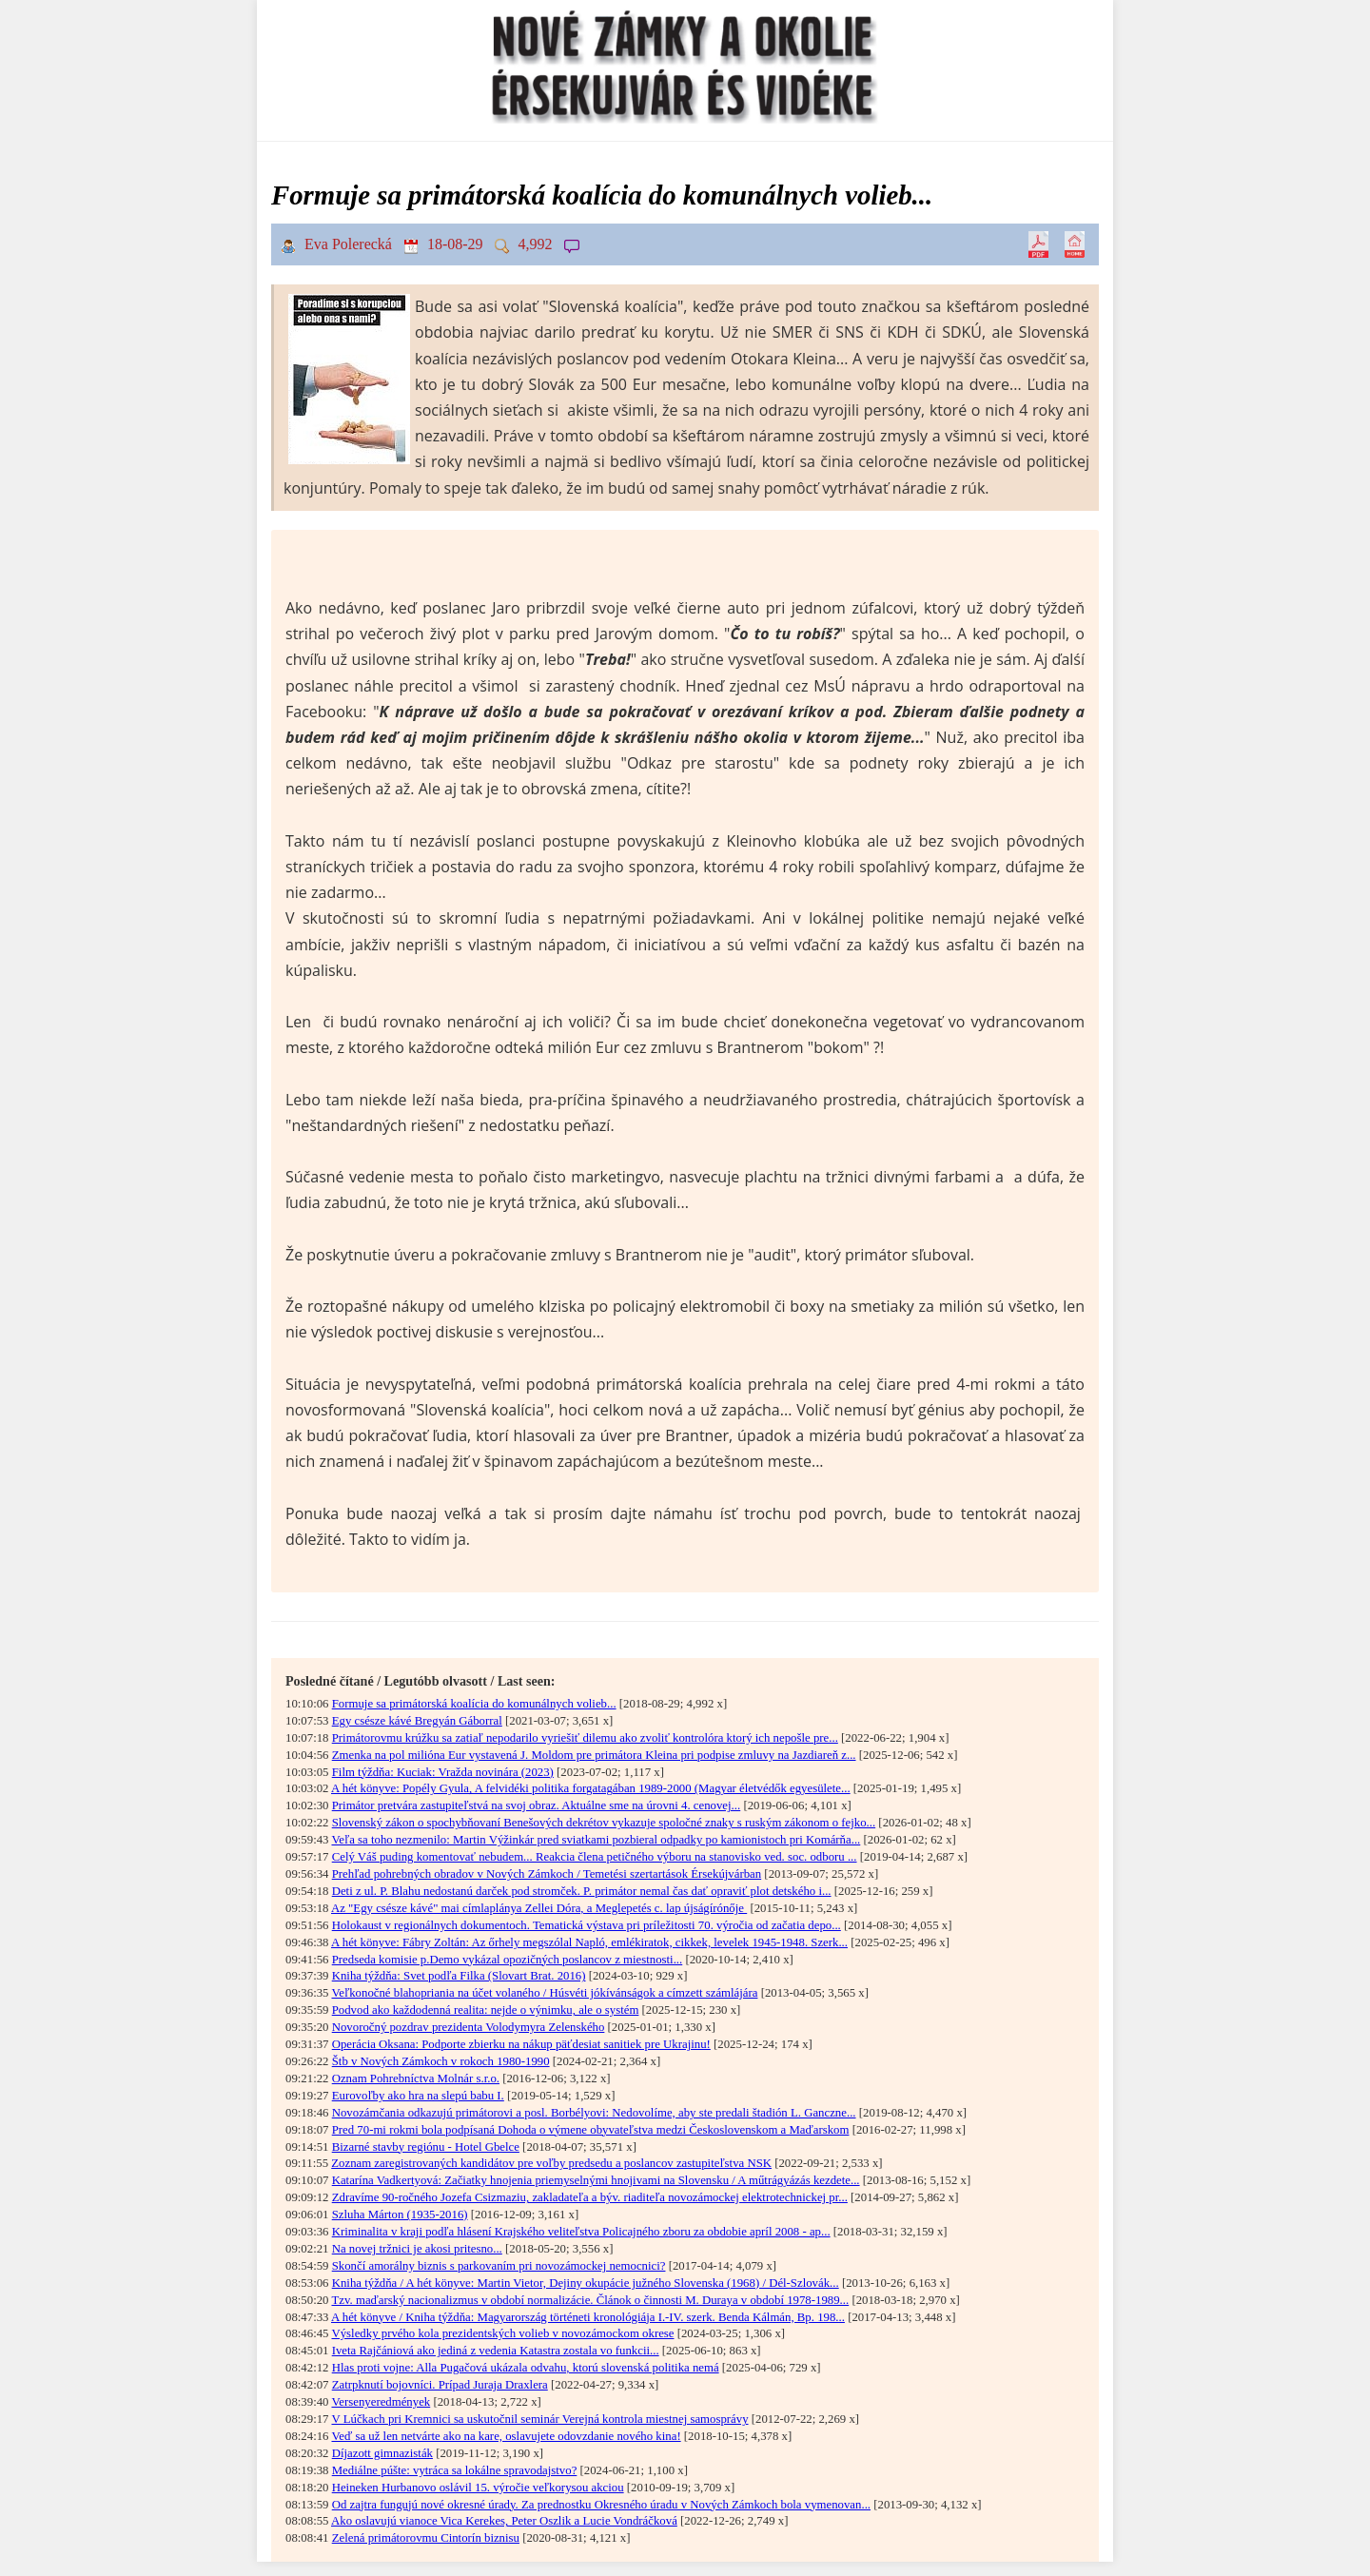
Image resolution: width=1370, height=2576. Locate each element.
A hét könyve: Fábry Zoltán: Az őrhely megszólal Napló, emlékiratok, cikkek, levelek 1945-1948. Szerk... (589, 1942)
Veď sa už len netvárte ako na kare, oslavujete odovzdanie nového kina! (505, 2436)
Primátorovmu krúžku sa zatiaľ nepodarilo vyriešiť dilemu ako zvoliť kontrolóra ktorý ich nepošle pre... (585, 1738)
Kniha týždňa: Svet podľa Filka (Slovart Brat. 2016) (459, 1975)
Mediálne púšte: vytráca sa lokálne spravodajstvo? (454, 2470)
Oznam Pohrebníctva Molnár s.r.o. (415, 2078)
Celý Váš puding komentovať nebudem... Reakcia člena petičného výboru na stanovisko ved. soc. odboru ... (594, 1857)
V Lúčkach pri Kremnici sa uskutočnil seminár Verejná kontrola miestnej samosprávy (539, 2419)
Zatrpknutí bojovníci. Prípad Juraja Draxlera (440, 2384)
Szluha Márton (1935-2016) (400, 2214)
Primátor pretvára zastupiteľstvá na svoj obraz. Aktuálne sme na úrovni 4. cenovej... (536, 1805)
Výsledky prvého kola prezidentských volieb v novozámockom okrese (502, 2333)
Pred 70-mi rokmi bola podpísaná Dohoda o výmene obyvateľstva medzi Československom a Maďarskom (591, 2130)
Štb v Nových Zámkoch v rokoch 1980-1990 (441, 2061)
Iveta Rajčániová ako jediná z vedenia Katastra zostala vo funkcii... (495, 2350)
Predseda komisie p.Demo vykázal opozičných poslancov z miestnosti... (507, 1959)
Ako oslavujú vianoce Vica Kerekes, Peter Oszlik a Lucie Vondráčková (504, 2520)
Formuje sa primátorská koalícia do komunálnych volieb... (474, 1703)
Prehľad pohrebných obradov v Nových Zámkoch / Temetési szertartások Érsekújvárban (546, 1874)
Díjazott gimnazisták (382, 2453)
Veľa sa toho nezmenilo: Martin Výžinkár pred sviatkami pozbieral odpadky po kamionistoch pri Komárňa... (595, 1839)
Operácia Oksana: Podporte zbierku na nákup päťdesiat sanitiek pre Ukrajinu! (521, 2044)
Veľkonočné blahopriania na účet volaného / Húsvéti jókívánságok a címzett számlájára (544, 1993)
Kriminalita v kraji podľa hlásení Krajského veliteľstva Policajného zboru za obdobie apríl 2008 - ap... (581, 2231)
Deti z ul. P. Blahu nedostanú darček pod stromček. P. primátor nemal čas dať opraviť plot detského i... (582, 1891)
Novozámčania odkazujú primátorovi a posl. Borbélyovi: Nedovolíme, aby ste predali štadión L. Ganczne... (594, 2112)
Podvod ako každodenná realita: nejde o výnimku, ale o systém (485, 2010)
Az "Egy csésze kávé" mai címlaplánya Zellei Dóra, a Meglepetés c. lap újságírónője (539, 1908)
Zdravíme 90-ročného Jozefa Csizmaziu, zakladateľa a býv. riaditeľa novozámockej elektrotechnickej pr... (590, 2197)
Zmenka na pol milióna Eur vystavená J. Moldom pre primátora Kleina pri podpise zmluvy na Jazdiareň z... (594, 1755)
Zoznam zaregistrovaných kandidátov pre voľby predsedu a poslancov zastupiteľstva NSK (551, 2163)
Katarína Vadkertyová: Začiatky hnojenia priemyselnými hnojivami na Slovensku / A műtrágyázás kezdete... (596, 2180)
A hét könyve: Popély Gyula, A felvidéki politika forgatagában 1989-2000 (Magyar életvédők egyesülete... (591, 1788)
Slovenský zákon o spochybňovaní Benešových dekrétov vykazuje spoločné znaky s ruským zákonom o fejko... (603, 1822)
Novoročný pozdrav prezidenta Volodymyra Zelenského (468, 2027)
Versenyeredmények (380, 2402)
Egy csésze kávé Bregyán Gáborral (417, 1720)
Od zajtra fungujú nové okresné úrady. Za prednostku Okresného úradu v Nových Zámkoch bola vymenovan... (601, 2504)
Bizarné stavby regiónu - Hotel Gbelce (425, 2147)
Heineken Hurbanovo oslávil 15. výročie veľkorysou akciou (478, 2487)
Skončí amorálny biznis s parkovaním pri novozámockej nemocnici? (499, 2266)
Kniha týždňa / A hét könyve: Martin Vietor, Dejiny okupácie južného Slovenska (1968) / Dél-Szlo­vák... (585, 2283)
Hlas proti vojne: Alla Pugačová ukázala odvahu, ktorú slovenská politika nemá (525, 2367)
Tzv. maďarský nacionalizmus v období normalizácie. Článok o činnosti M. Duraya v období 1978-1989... (590, 2300)
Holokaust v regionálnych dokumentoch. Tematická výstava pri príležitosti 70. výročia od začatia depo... (586, 1925)
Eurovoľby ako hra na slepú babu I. (418, 2095)
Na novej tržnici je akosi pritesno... (417, 2248)
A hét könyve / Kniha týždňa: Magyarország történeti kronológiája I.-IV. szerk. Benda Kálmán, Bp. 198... (588, 2317)
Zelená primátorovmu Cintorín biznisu (425, 2538)
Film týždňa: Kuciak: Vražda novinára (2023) (443, 1772)
